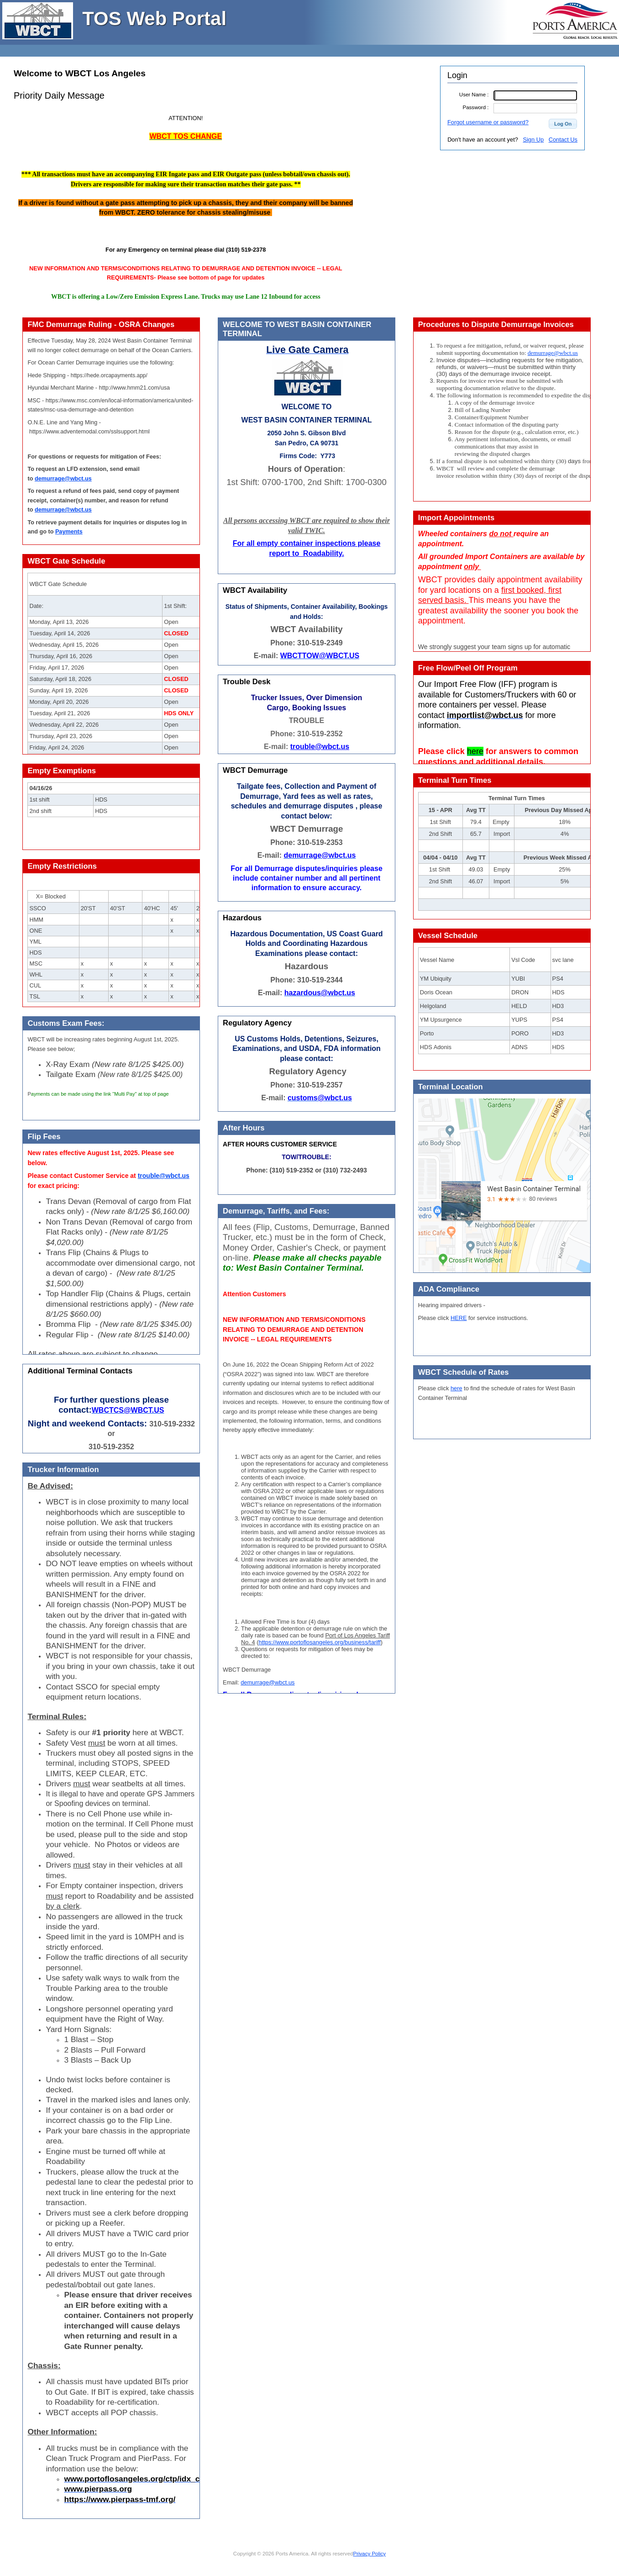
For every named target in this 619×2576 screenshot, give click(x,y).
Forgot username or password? (488, 122)
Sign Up (533, 139)
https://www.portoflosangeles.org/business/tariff (320, 1642)
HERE (459, 1317)
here (456, 1388)
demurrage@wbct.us (267, 1682)
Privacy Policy (369, 2553)
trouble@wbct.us (163, 1175)
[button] (563, 124)
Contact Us (563, 139)
